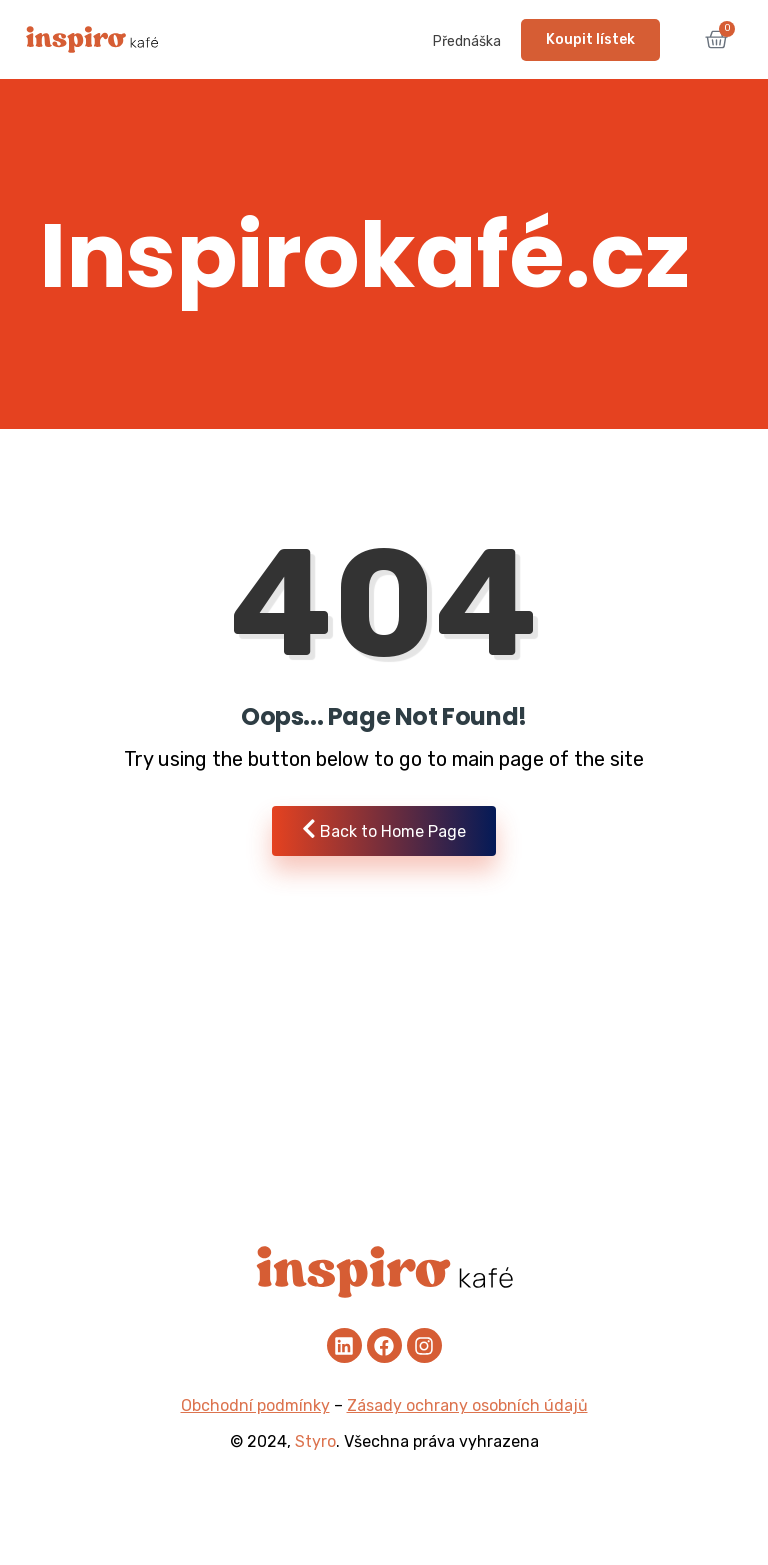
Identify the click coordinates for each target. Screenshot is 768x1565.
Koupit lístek (590, 39)
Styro (315, 1441)
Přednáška (467, 41)
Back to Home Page (384, 829)
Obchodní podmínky (255, 1405)
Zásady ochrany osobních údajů (467, 1405)
